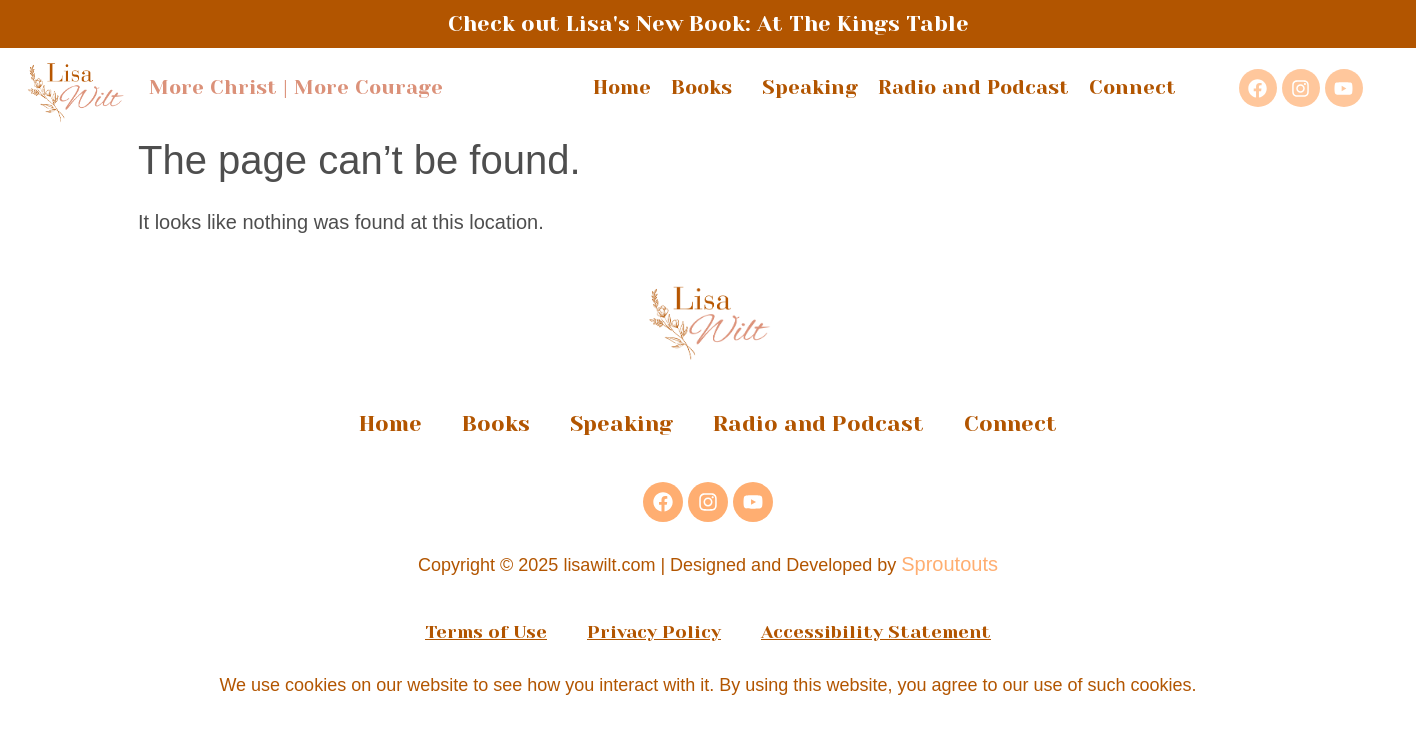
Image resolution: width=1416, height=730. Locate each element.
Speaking (810, 87)
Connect (1132, 87)
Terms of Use (486, 632)
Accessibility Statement (876, 632)
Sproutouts (949, 564)
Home (622, 87)
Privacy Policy (654, 632)
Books (706, 87)
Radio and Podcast (973, 87)
